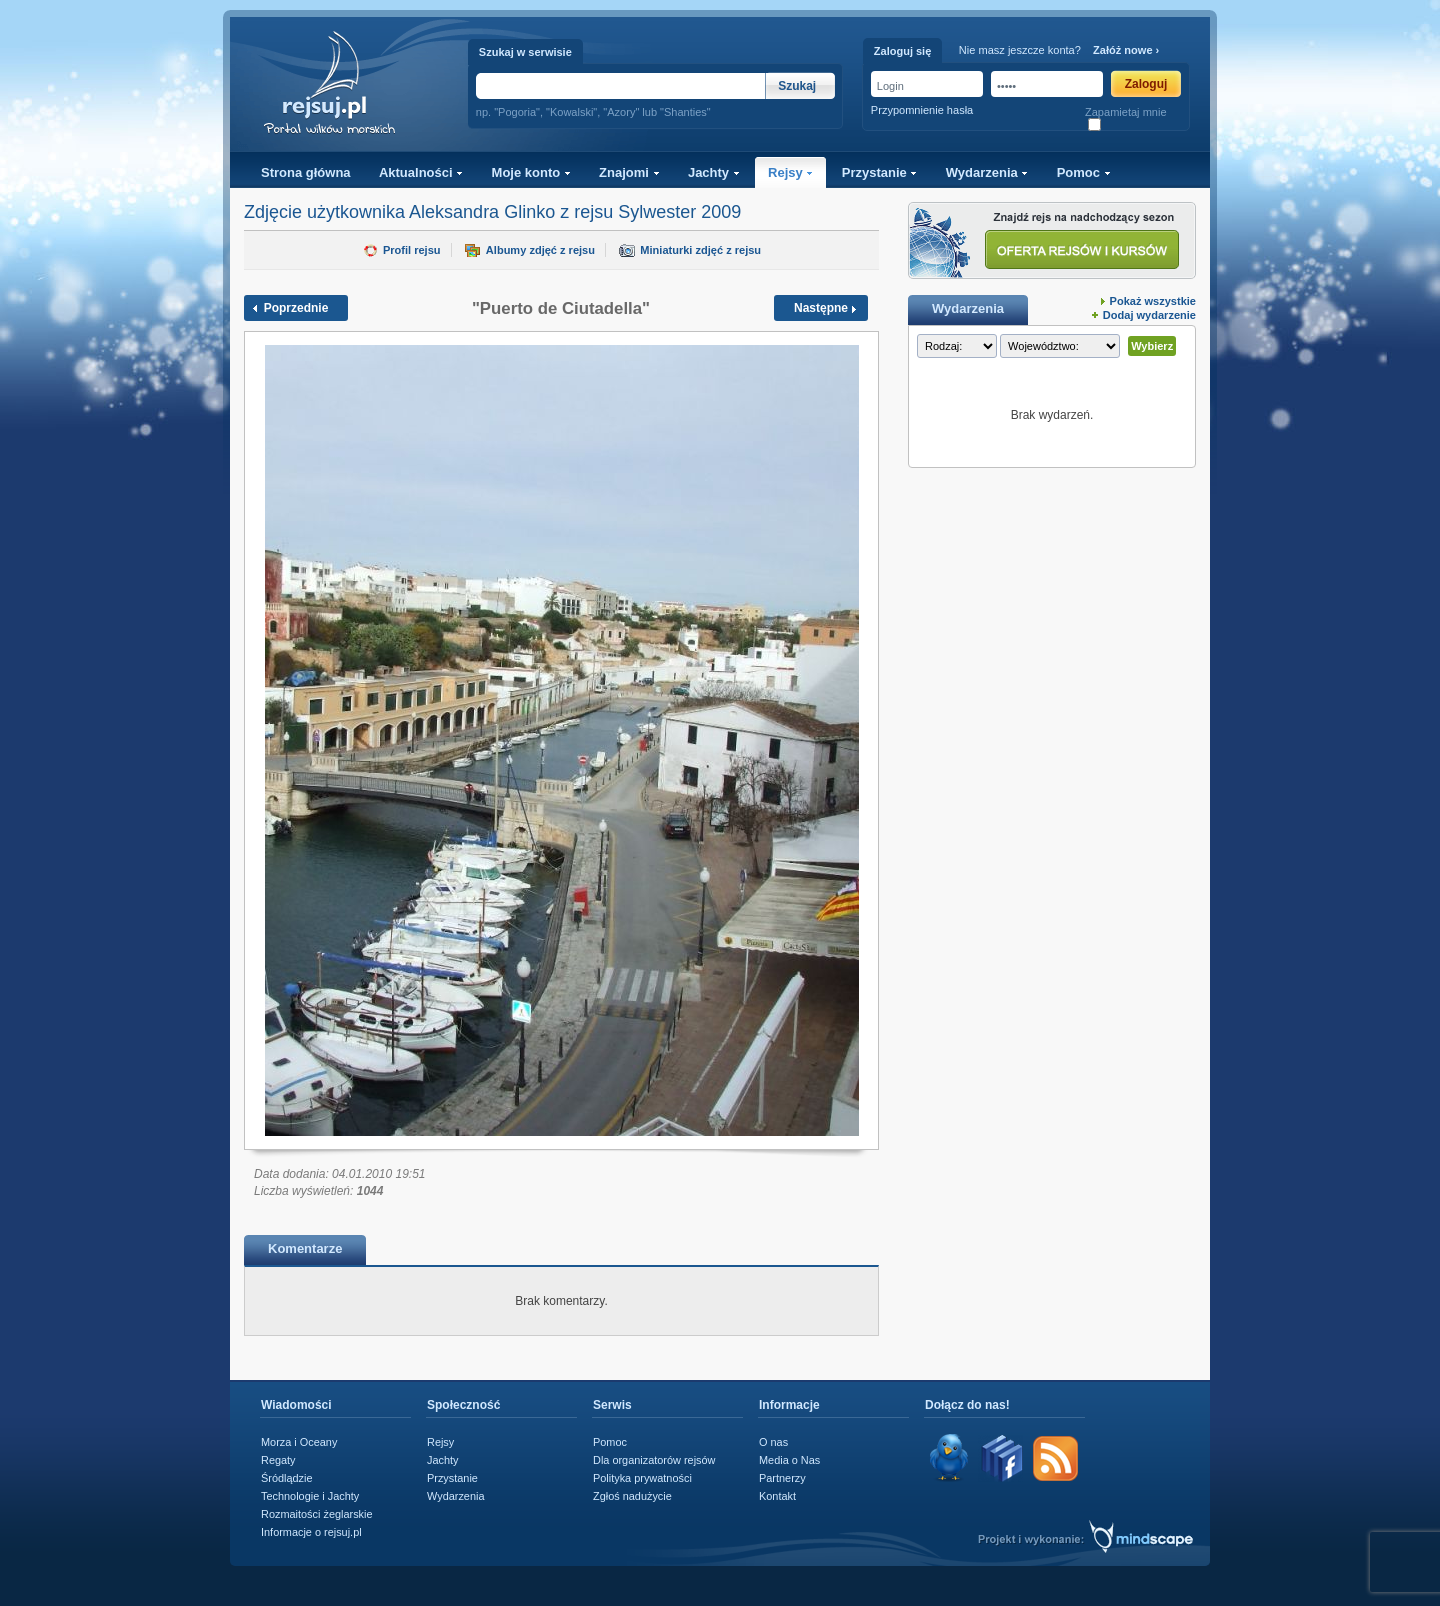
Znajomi (629, 172)
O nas (773, 1442)
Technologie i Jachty (310, 1496)
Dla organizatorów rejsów (654, 1460)
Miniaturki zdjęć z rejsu (700, 250)
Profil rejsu (412, 250)
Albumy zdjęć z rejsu (540, 250)
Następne (821, 308)
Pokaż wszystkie (1153, 301)
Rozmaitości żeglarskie (317, 1514)
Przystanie (880, 172)
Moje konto (531, 172)
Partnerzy (782, 1478)
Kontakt (777, 1496)
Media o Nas (789, 1460)
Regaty (278, 1460)
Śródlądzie (287, 1478)
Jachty (714, 172)
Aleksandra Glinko (482, 212)
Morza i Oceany (299, 1442)
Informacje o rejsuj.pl (311, 1532)
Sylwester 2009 (679, 212)
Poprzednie (296, 308)
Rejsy (790, 172)
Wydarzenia (987, 172)
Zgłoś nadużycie (632, 1496)
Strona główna (306, 172)
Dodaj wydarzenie (1149, 315)
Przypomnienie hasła (922, 110)
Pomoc (1084, 172)
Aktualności (421, 172)
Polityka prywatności (642, 1478)
